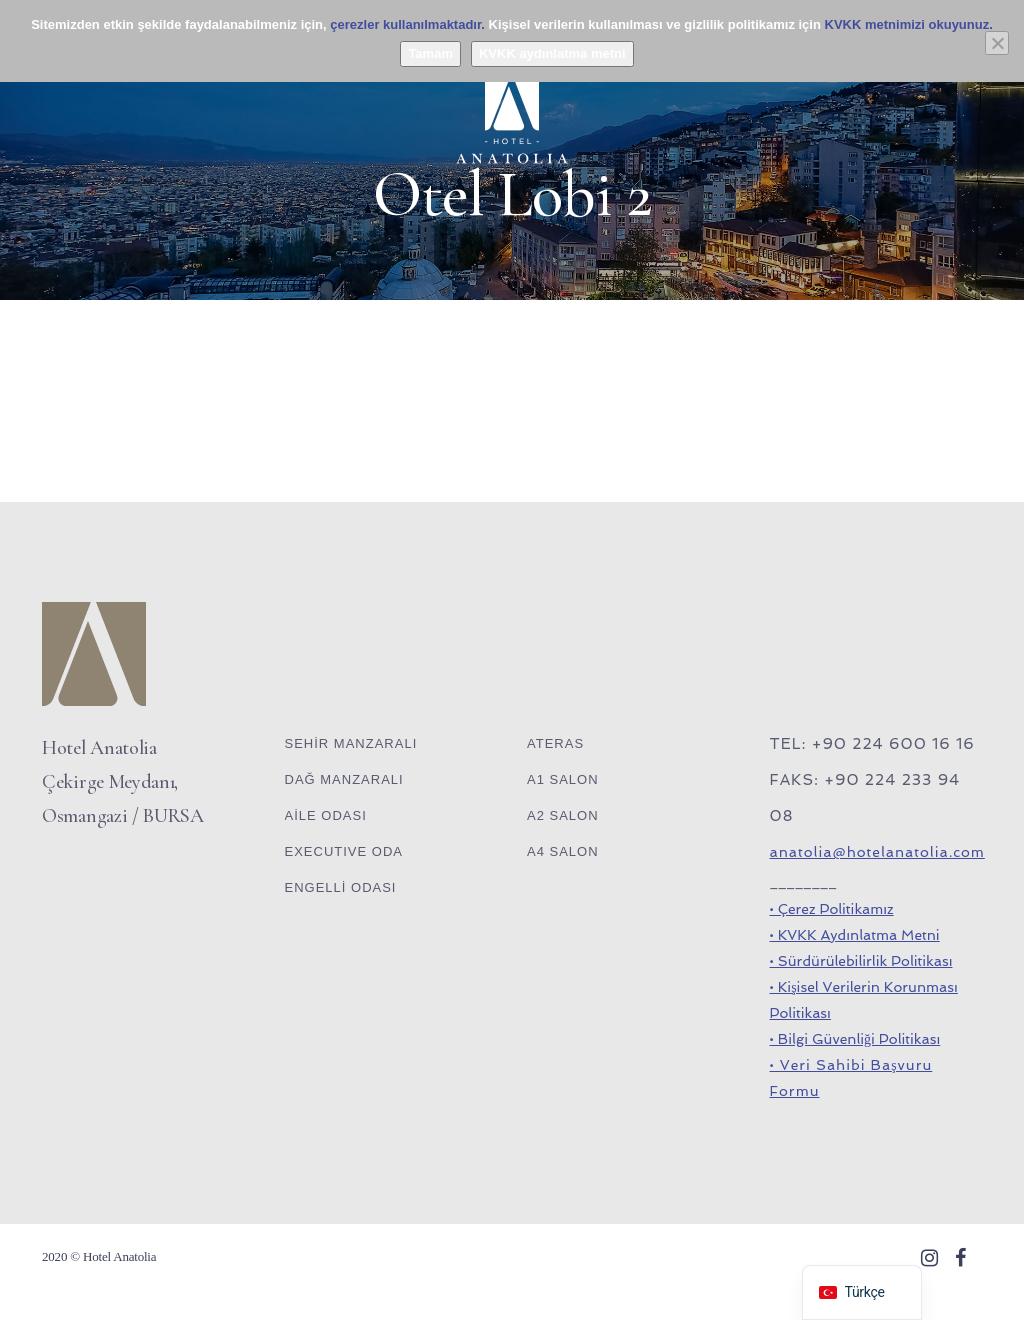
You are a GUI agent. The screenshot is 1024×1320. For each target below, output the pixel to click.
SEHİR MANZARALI (351, 743)
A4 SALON (563, 851)
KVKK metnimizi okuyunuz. (909, 24)
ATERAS (555, 743)
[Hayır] (997, 43)
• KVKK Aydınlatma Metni (855, 935)
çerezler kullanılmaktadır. (407, 24)
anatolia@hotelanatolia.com (877, 852)
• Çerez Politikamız (832, 909)
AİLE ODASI (326, 815)
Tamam (430, 53)
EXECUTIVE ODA (344, 851)
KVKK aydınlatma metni (552, 53)
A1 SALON (563, 779)
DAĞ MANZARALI (344, 779)
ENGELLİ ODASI (341, 887)
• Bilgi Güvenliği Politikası (855, 1039)
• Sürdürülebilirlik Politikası (861, 961)
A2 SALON (563, 815)
